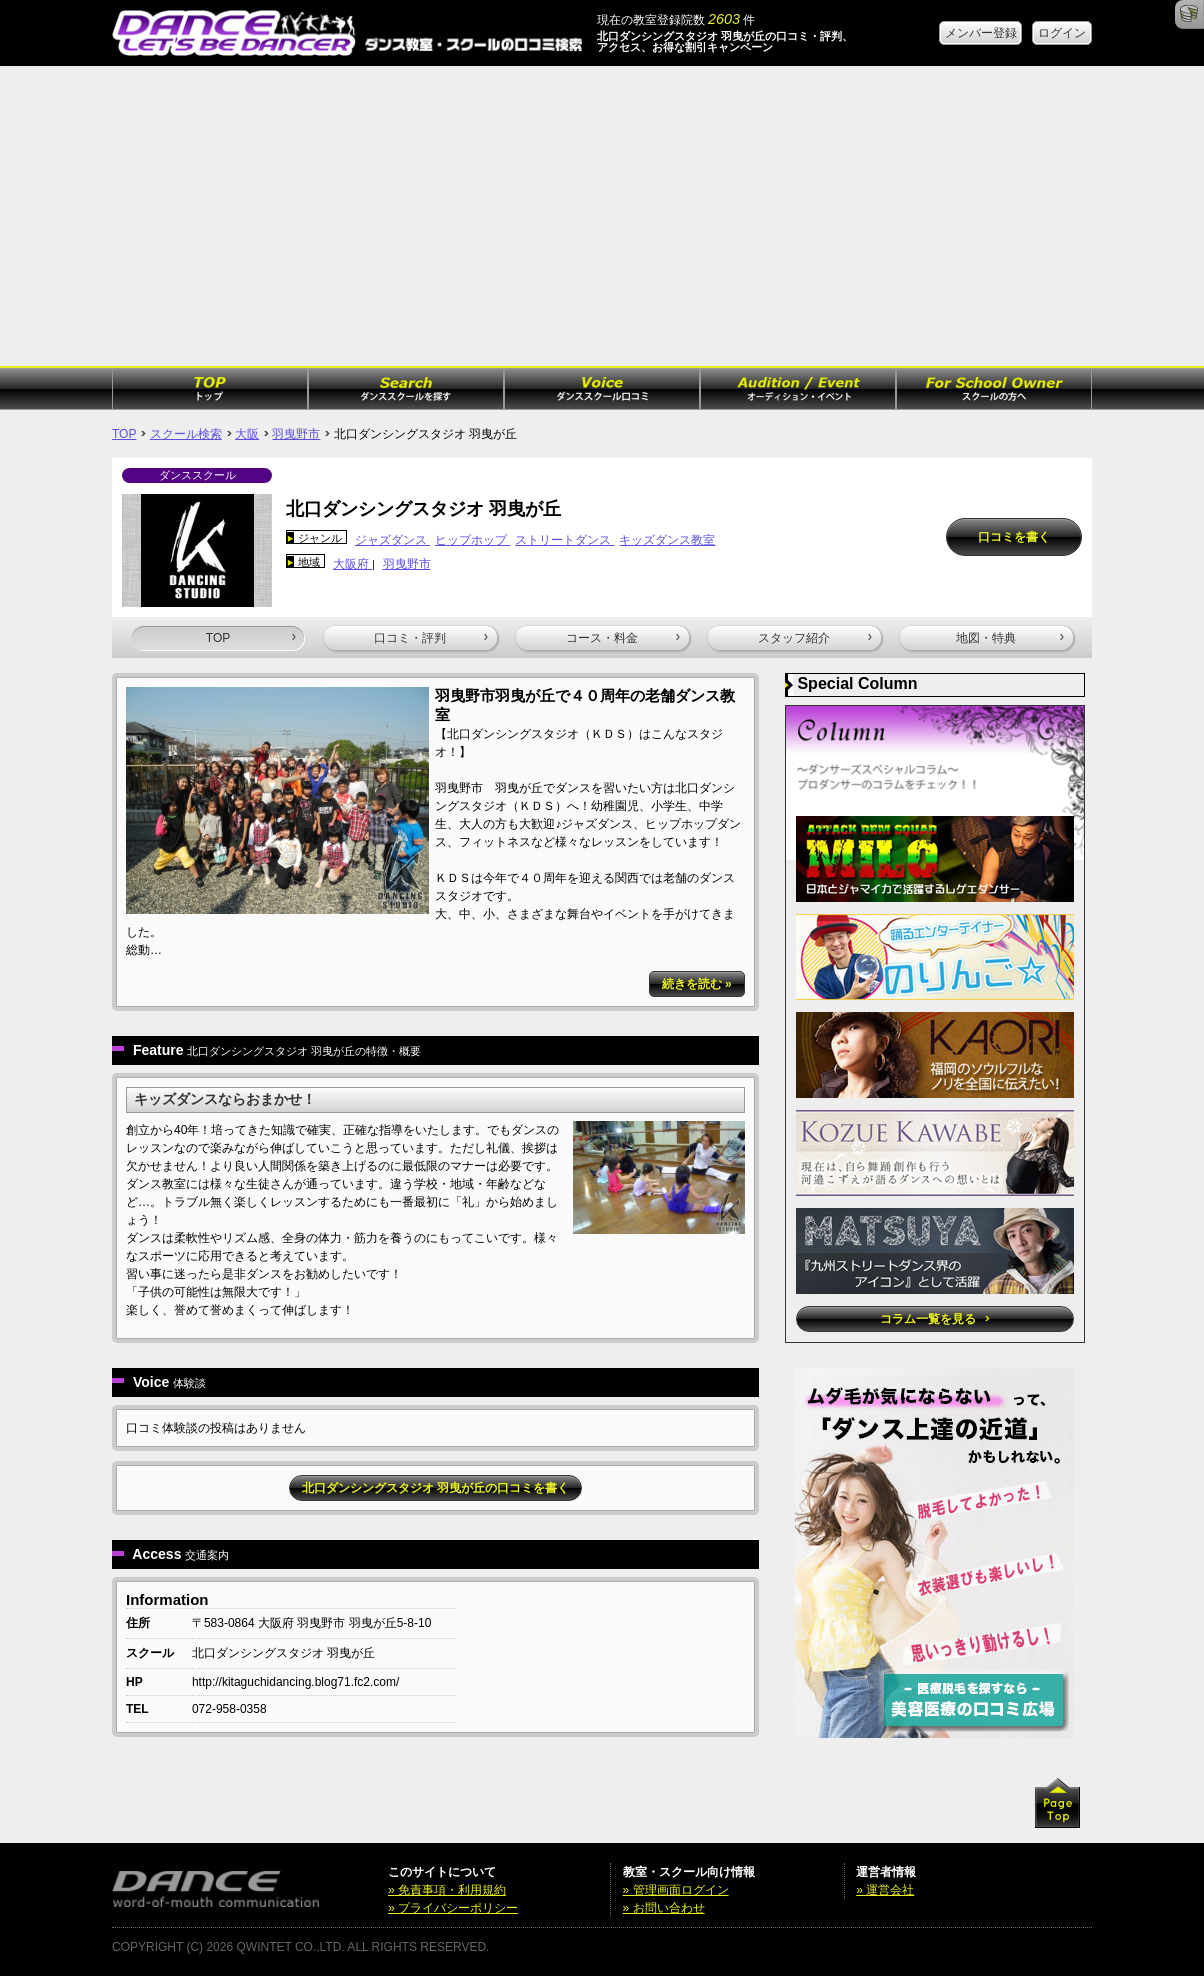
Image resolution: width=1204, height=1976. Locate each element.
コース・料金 (623, 638)
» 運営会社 (885, 1890)
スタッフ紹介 (815, 638)
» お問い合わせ (664, 1908)
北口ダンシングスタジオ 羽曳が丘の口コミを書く (435, 1488)
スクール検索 (186, 434)
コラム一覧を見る (934, 1319)
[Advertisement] (602, 216)
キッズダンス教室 (667, 540)
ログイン (1062, 33)
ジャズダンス (392, 540)
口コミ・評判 (431, 638)
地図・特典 (1010, 638)
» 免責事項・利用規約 (447, 1890)
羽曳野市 (296, 434)
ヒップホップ (472, 540)
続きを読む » (697, 984)
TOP (124, 434)
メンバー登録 (981, 33)
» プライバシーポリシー (453, 1908)
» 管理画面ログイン (676, 1890)
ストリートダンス (564, 540)
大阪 (247, 434)
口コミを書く (1014, 537)
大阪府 (352, 564)
